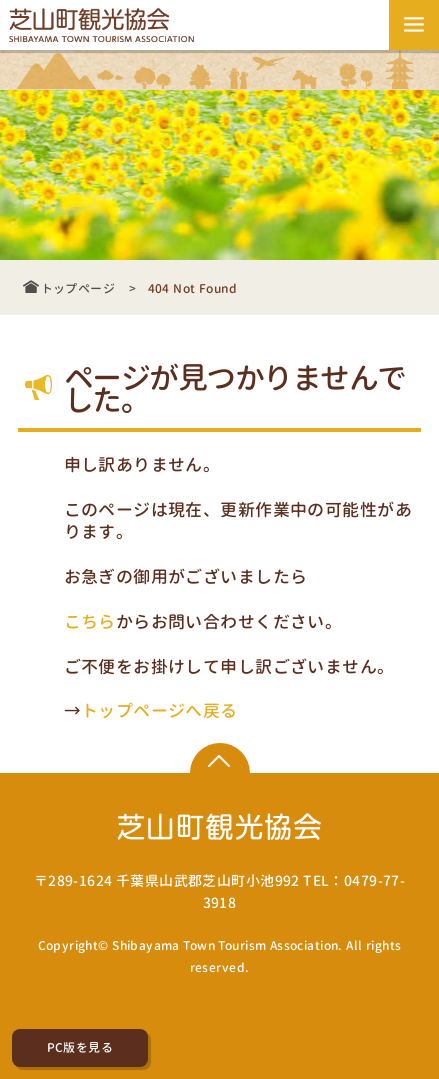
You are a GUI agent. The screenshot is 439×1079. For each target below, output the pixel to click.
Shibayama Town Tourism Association (225, 945)
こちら (90, 620)
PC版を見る (80, 1047)
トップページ (78, 288)
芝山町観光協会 (105, 25)
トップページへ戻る (159, 709)
